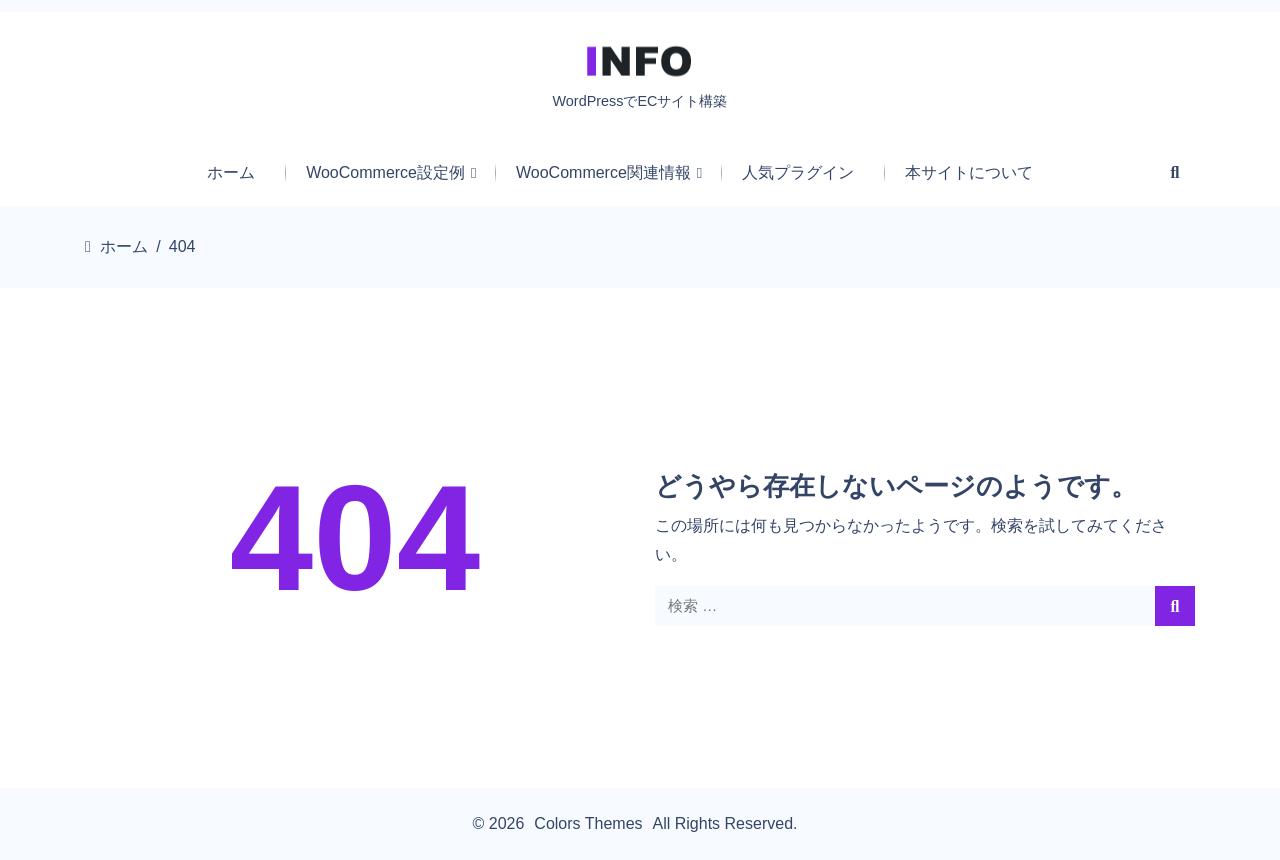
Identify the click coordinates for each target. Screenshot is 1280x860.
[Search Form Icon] (1175, 172)
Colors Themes (588, 823)
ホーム (124, 246)
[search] (1175, 606)
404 (355, 538)
